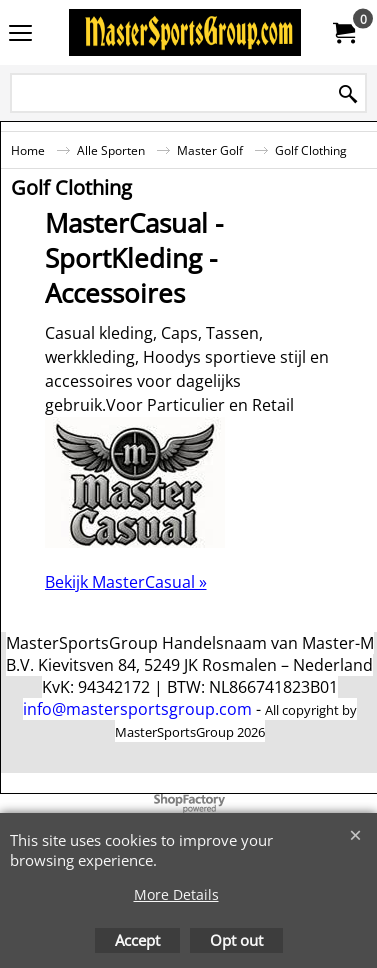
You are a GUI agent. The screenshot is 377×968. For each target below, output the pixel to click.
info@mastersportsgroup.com (137, 709)
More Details (176, 894)
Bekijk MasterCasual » (126, 582)
